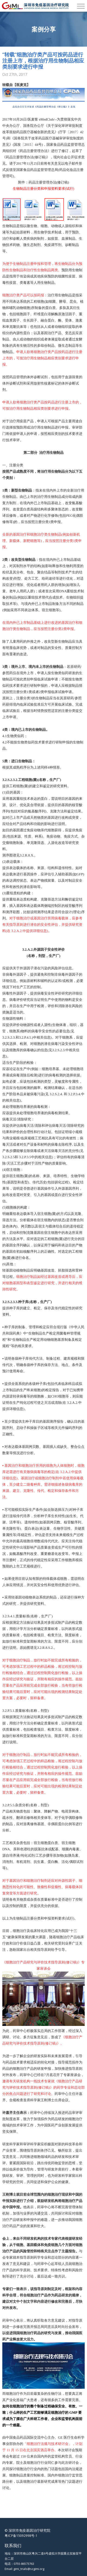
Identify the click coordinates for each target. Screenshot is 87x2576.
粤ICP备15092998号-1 (21, 2535)
